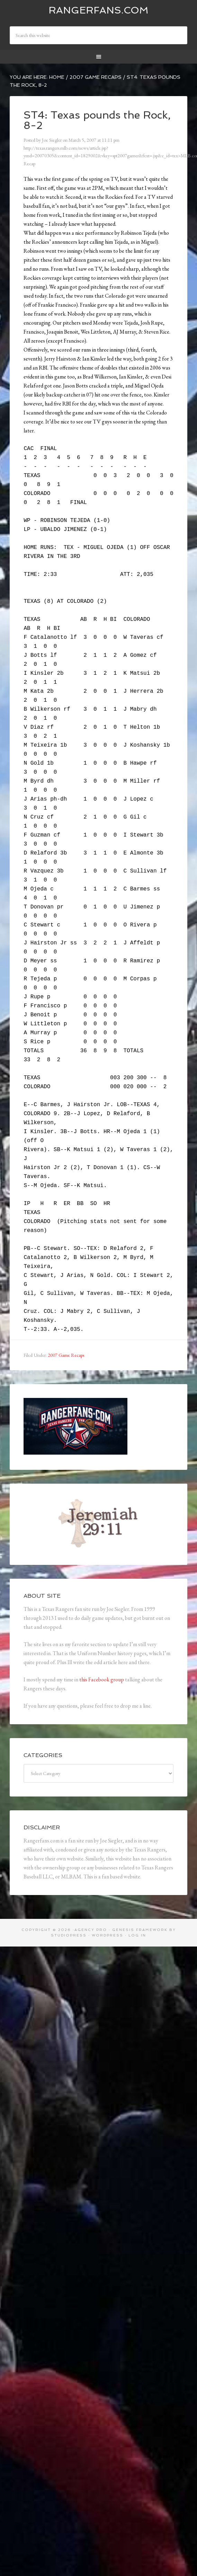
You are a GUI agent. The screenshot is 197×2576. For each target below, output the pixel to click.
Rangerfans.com (98, 10)
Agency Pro (90, 1930)
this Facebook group (101, 1679)
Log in (137, 1935)
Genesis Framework (140, 1930)
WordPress (107, 1935)
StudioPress (69, 1935)
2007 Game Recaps (66, 1355)
